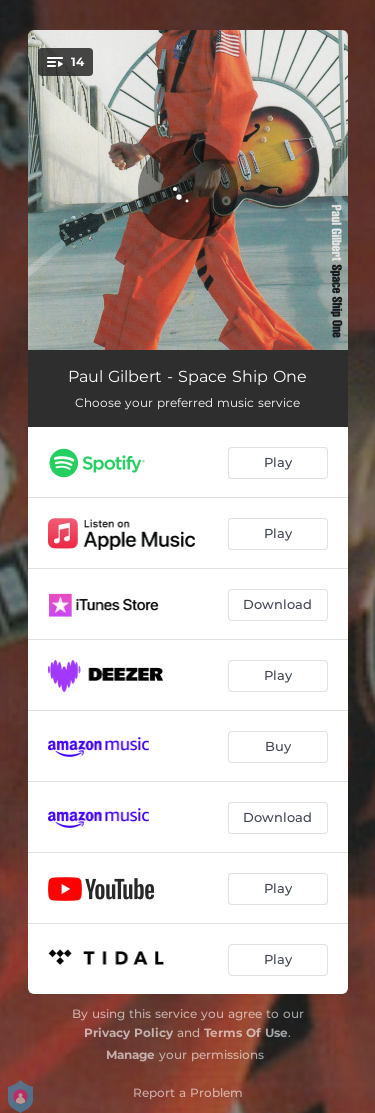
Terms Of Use (246, 1032)
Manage (130, 1054)
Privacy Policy (128, 1032)
